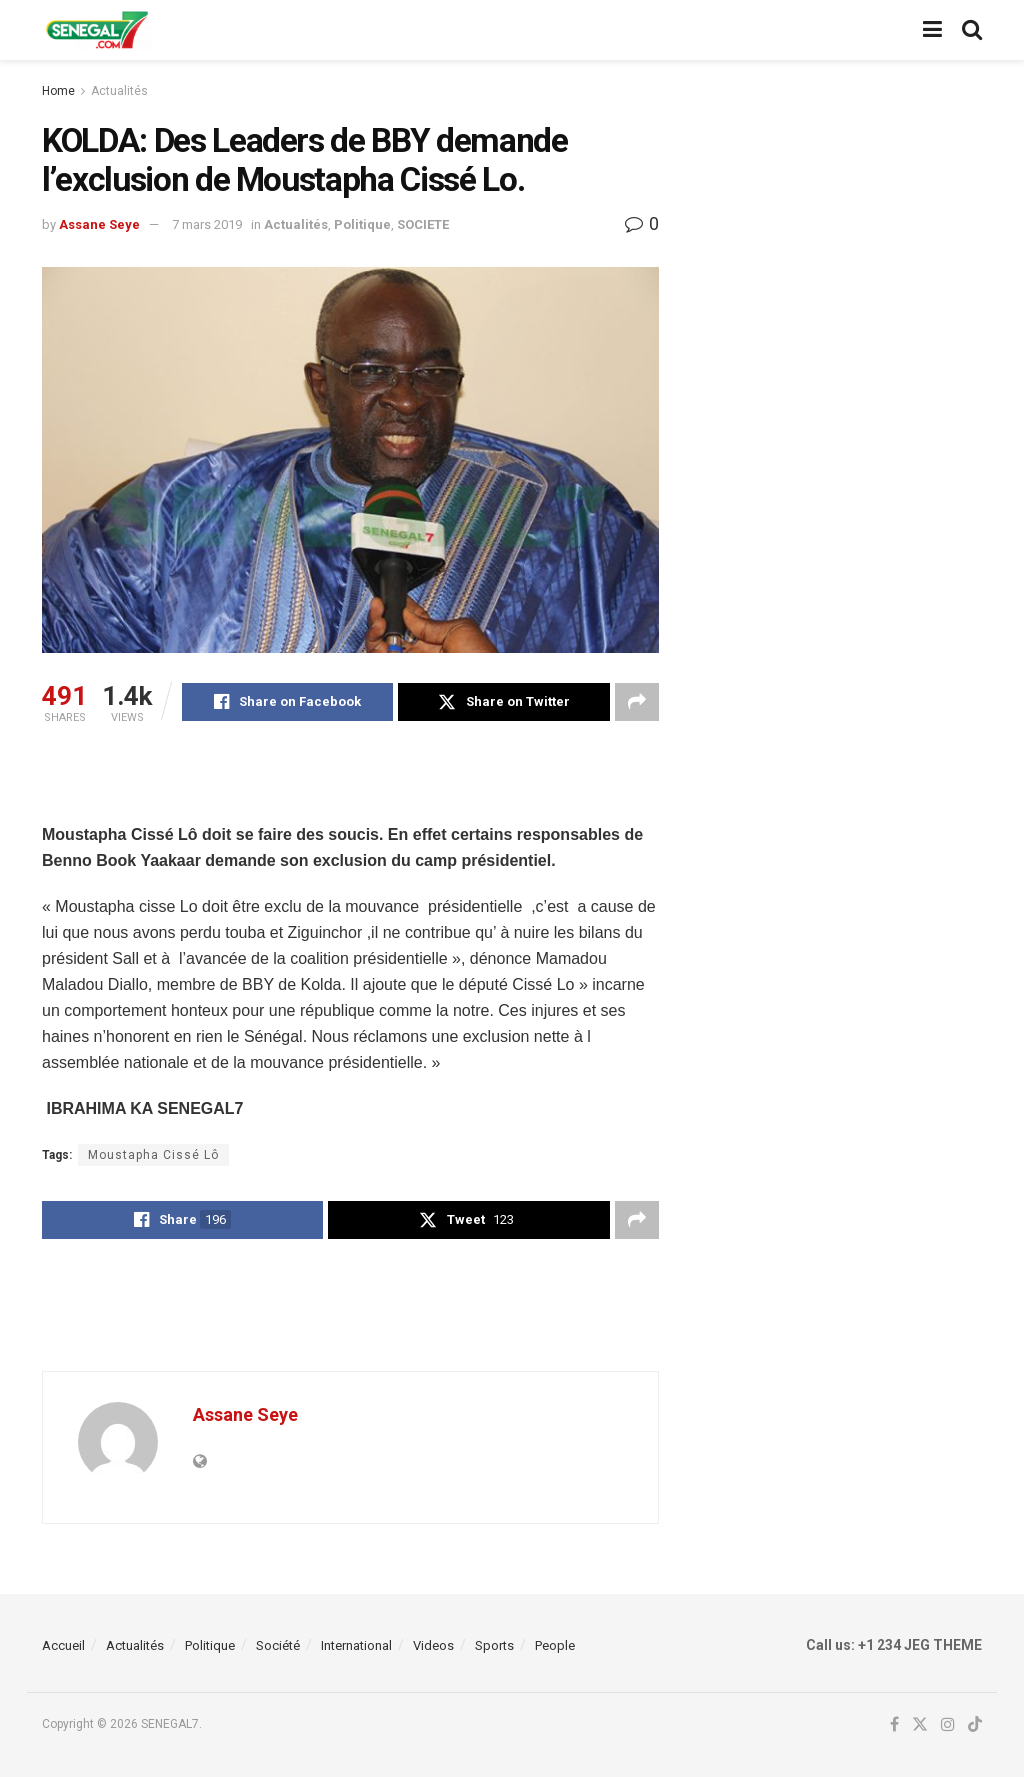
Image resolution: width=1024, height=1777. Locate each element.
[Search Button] (972, 30)
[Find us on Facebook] (894, 1725)
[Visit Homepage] (97, 30)
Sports (494, 1645)
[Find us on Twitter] (920, 1725)
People (555, 1645)
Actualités (119, 91)
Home (58, 91)
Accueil (63, 1645)
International (356, 1645)
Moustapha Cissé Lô (153, 1155)
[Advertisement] (350, 786)
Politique (362, 224)
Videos (433, 1645)
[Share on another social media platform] (637, 702)
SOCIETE (423, 224)
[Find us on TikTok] (975, 1725)
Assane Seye (99, 224)
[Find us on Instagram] (948, 1725)
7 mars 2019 (207, 224)
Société (278, 1645)
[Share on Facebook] (287, 702)
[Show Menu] (932, 30)
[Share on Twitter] (503, 702)
